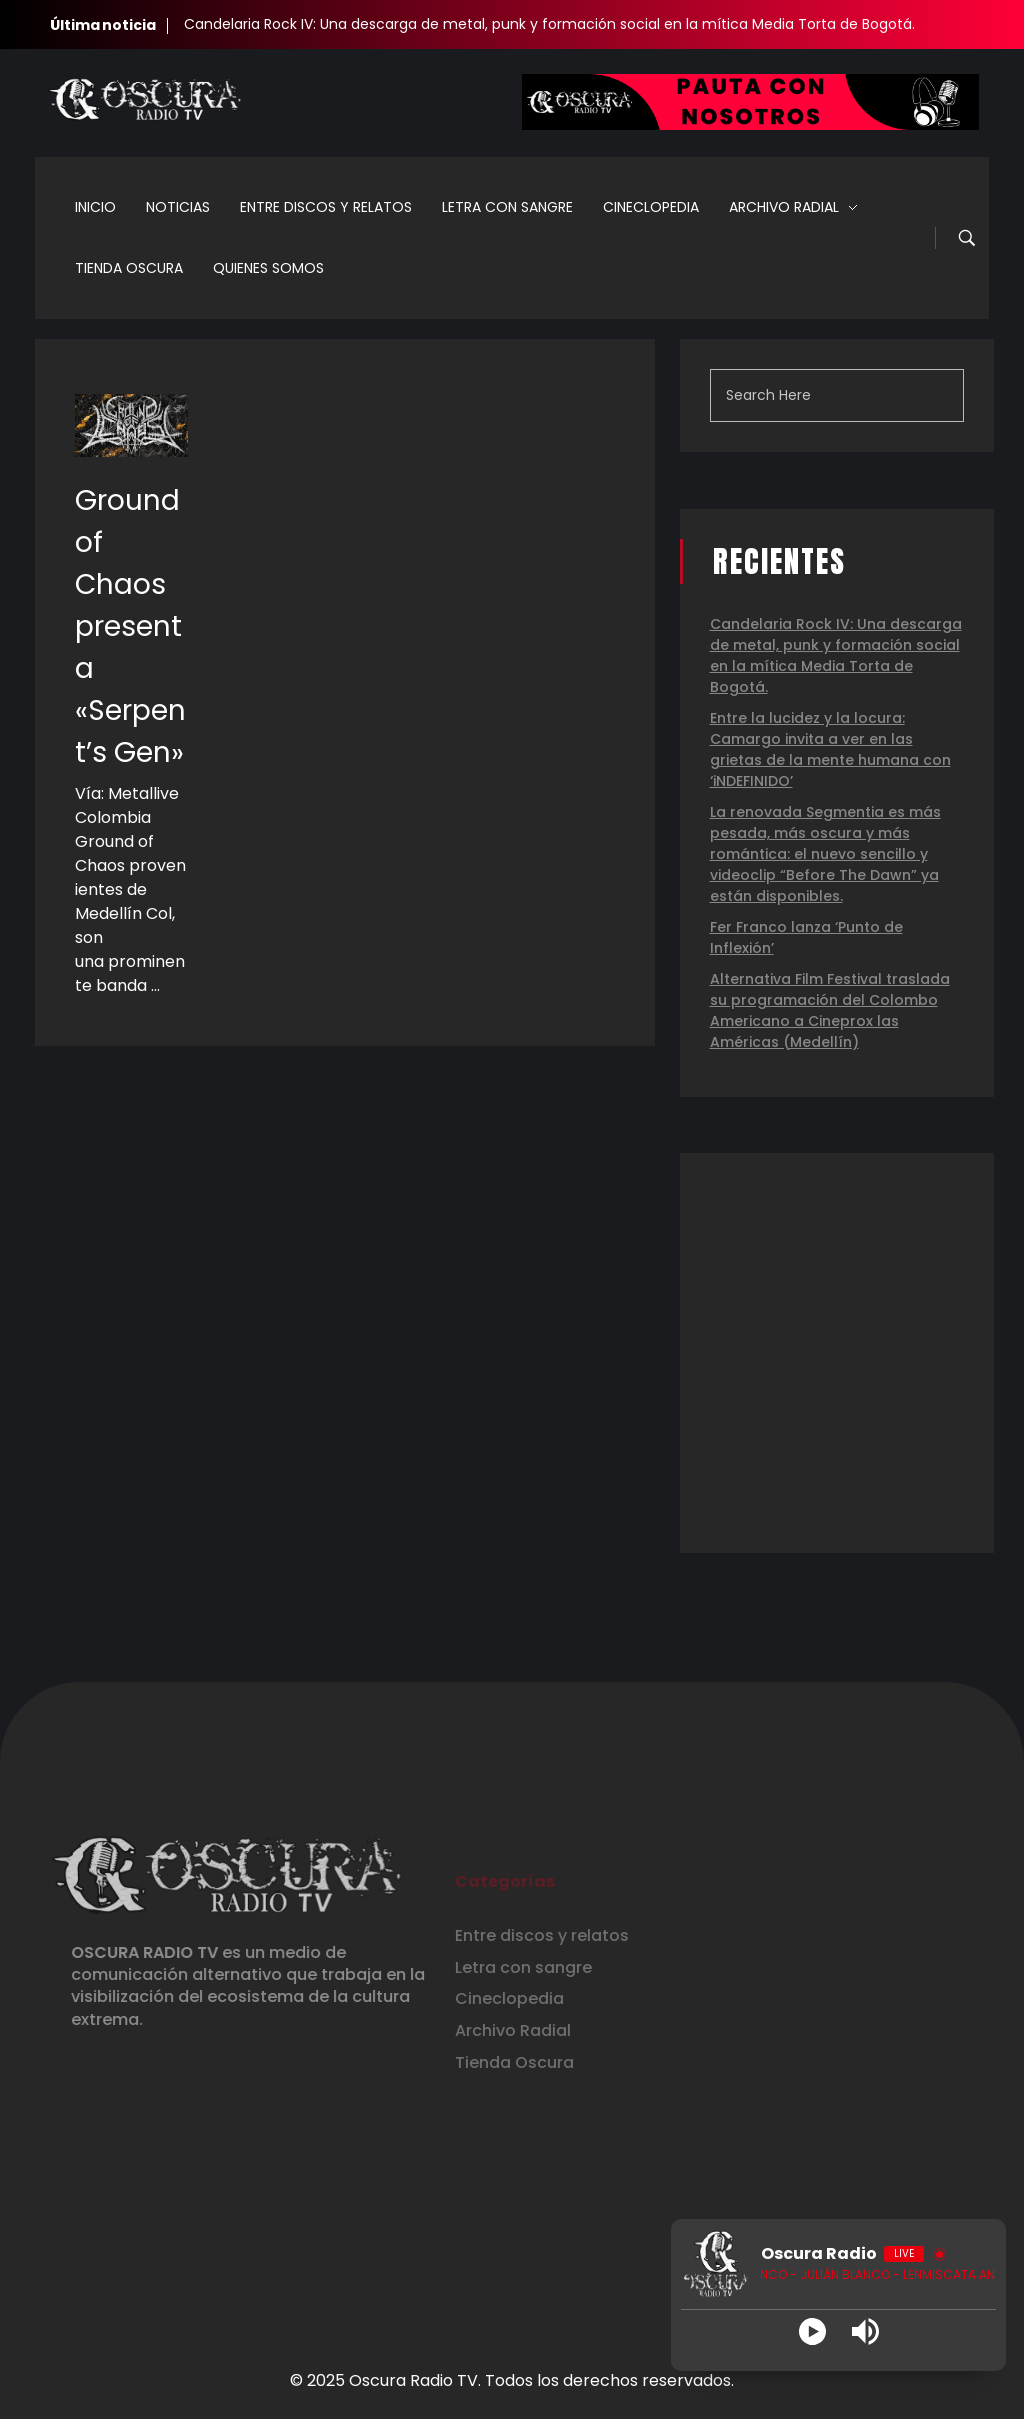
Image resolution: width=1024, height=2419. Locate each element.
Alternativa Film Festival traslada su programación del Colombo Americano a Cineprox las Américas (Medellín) (830, 1010)
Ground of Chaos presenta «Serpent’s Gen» (130, 626)
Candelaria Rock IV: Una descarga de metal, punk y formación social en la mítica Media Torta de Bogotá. (549, 24)
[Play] (812, 2331)
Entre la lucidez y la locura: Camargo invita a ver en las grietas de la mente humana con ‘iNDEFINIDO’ (830, 749)
